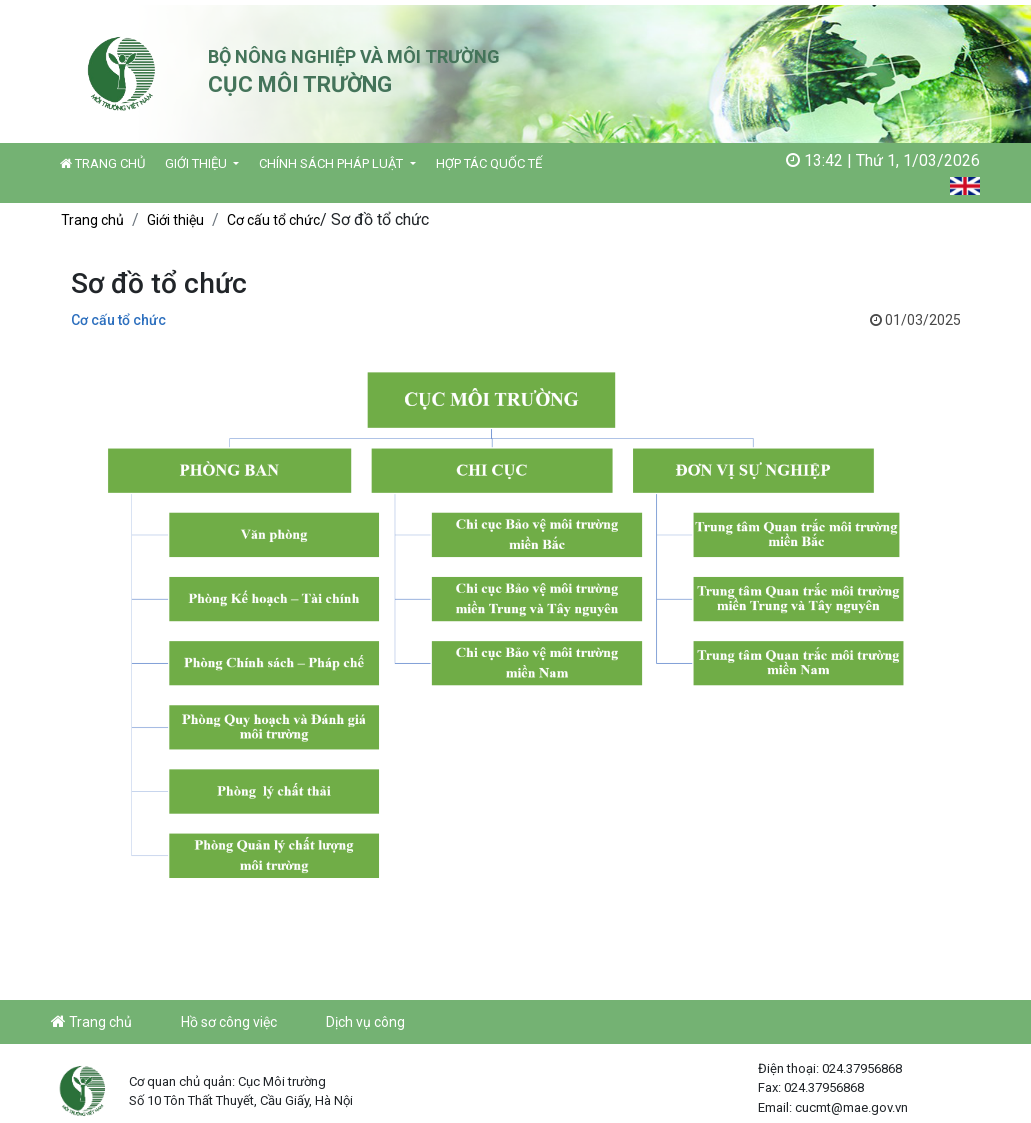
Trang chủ (102, 163)
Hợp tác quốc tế (489, 163)
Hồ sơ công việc (229, 1022)
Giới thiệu (197, 163)
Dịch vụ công (365, 1022)
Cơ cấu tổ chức (273, 220)
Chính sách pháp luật (332, 163)
